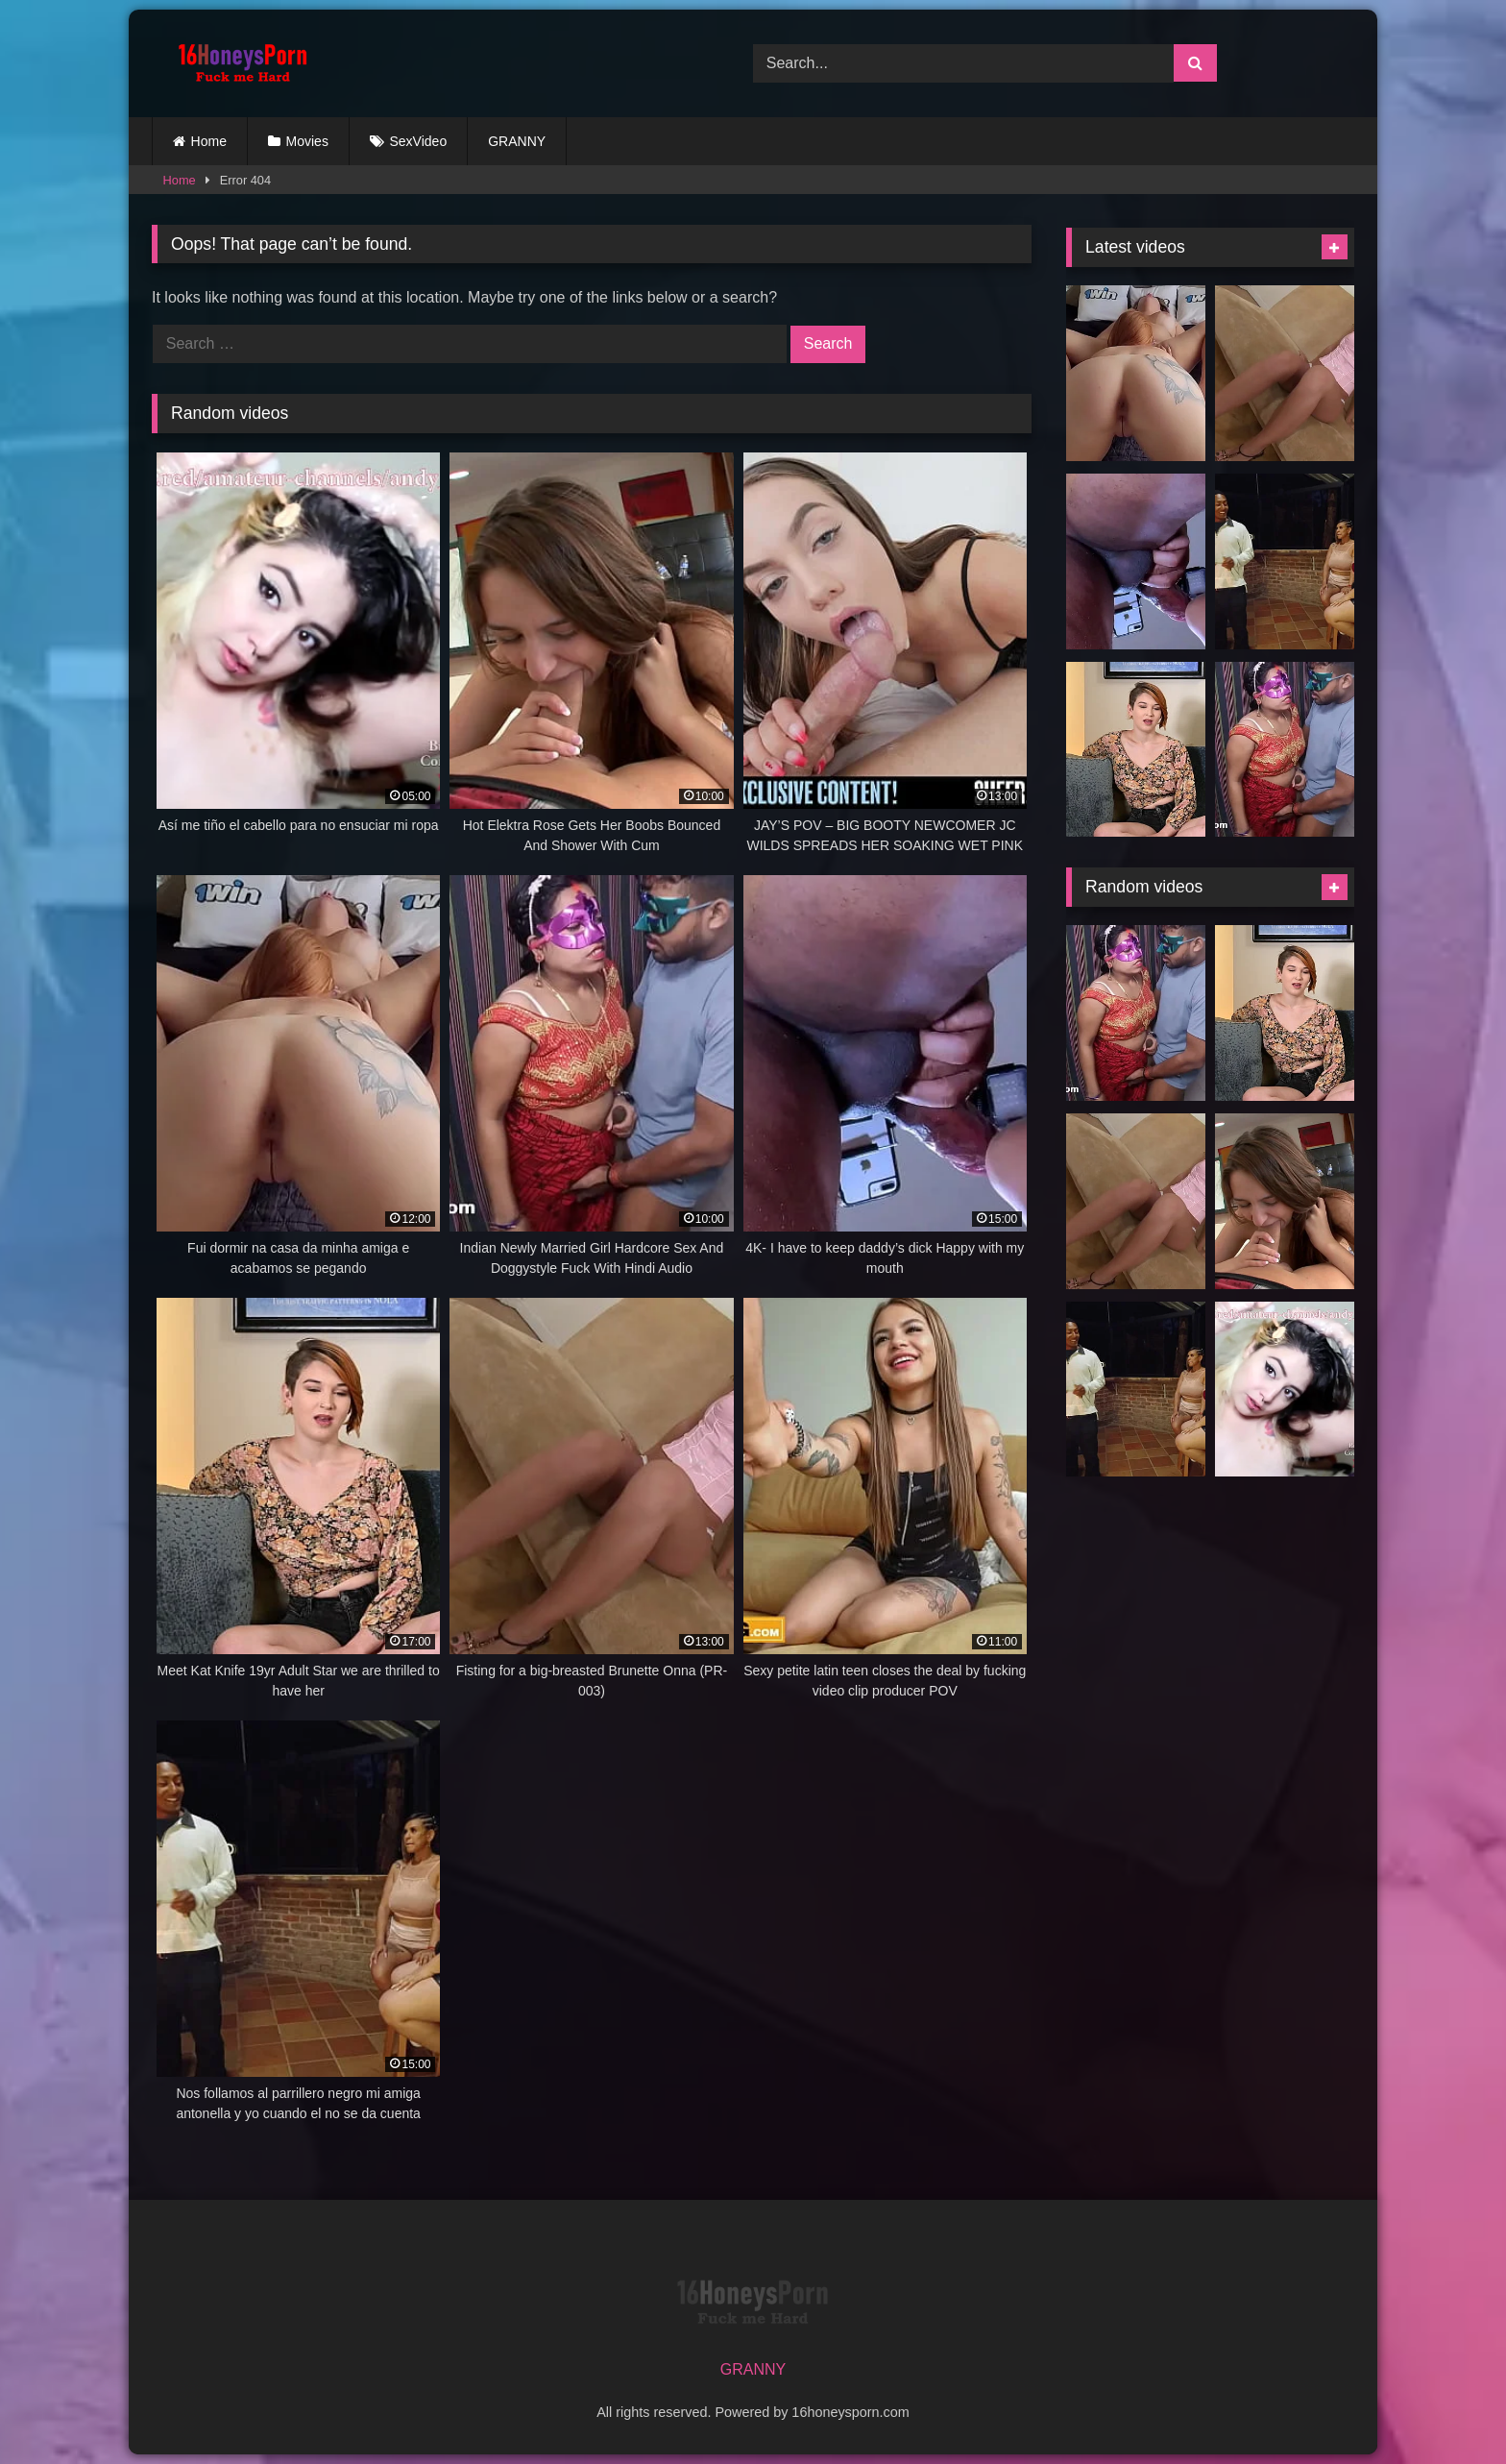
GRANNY (517, 141)
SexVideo (419, 141)
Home (209, 141)
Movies (307, 141)
